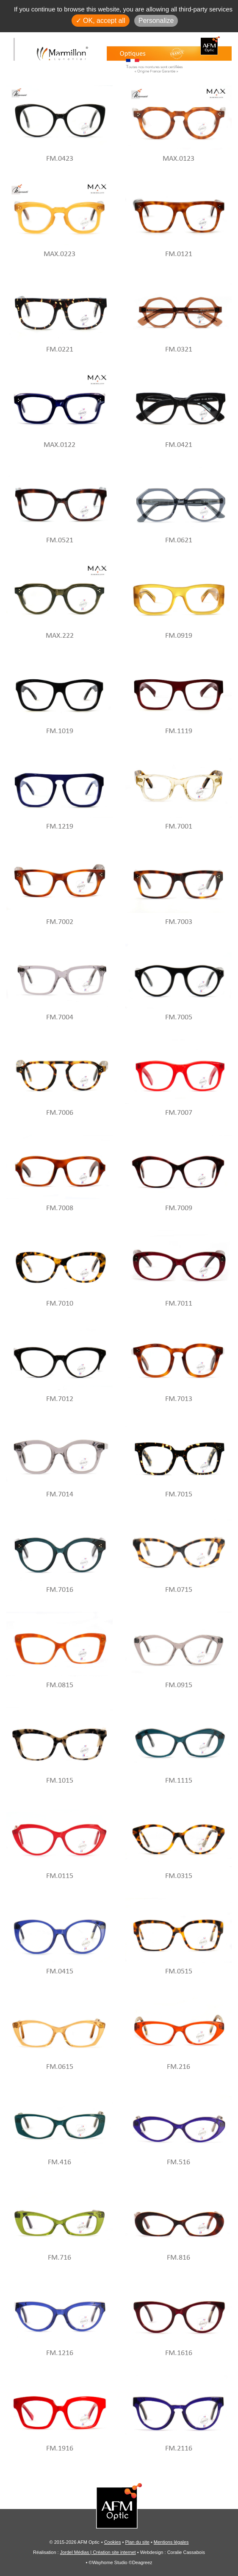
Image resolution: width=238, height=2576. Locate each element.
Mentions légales (171, 2542)
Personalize (156, 20)
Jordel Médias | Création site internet (98, 2552)
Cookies (112, 2542)
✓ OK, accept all (100, 20)
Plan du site (137, 2542)
